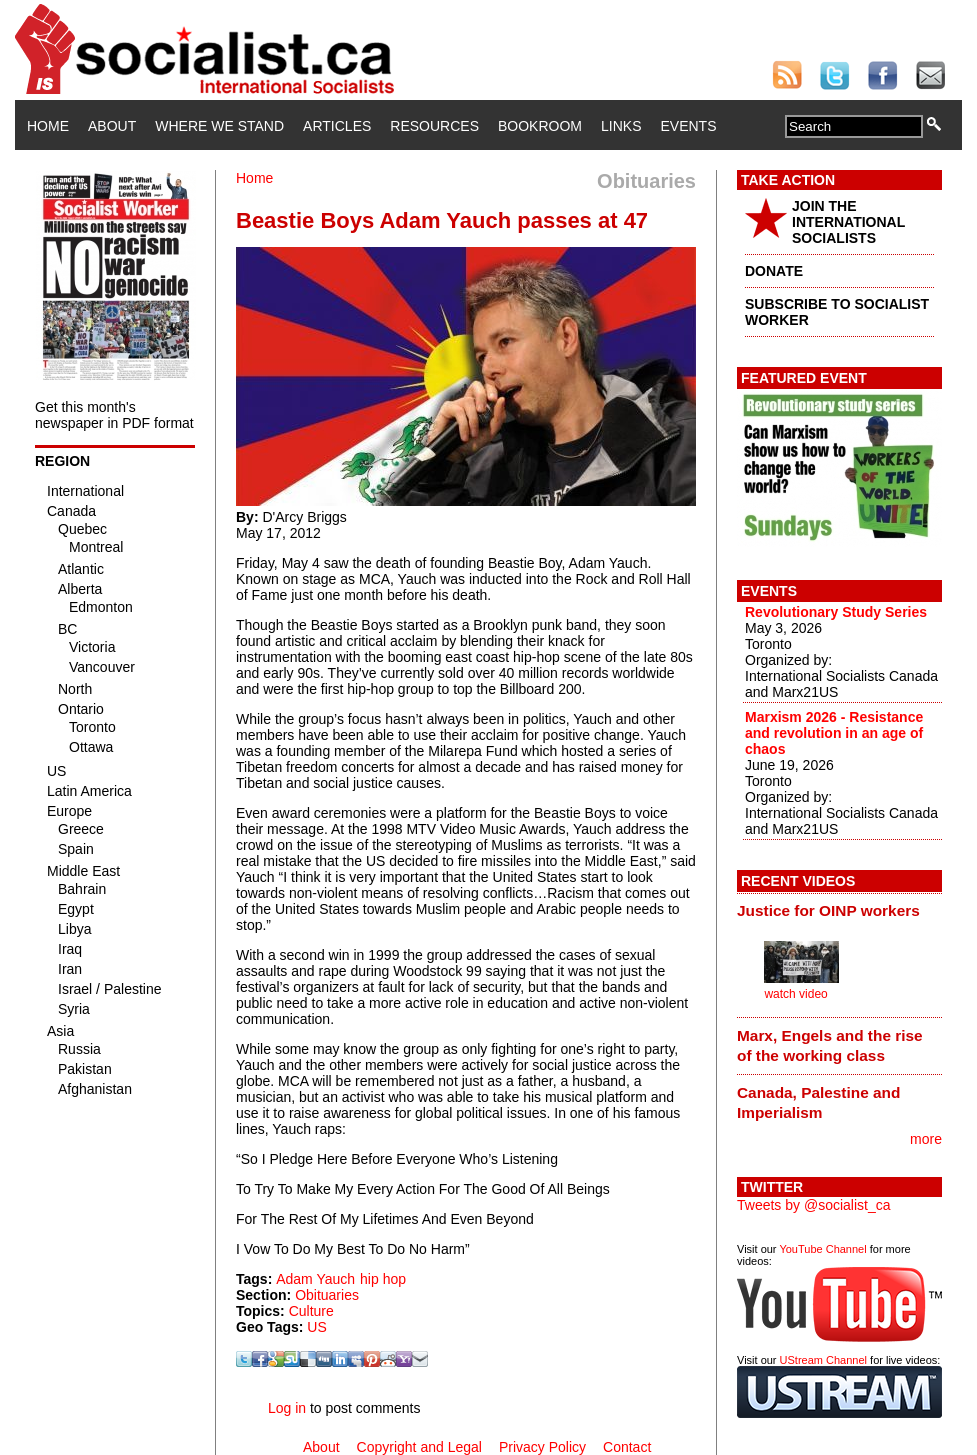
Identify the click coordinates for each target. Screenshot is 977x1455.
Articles (337, 126)
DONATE (774, 271)
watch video (795, 994)
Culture (311, 1311)
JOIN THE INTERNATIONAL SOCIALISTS (848, 222)
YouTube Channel (822, 1249)
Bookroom (540, 126)
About (112, 126)
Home (48, 126)
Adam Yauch (315, 1279)
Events (688, 126)
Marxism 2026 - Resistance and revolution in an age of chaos (834, 733)
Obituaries (327, 1295)
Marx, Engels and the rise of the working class (830, 1045)
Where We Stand (219, 126)
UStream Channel (823, 1360)
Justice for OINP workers (828, 910)
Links (621, 126)
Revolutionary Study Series (836, 612)
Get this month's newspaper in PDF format (114, 415)
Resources (434, 126)
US (316, 1327)
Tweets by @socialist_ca (814, 1205)
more (926, 1139)
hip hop (383, 1279)
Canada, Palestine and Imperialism (818, 1102)
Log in (287, 1408)
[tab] (839, 911)
